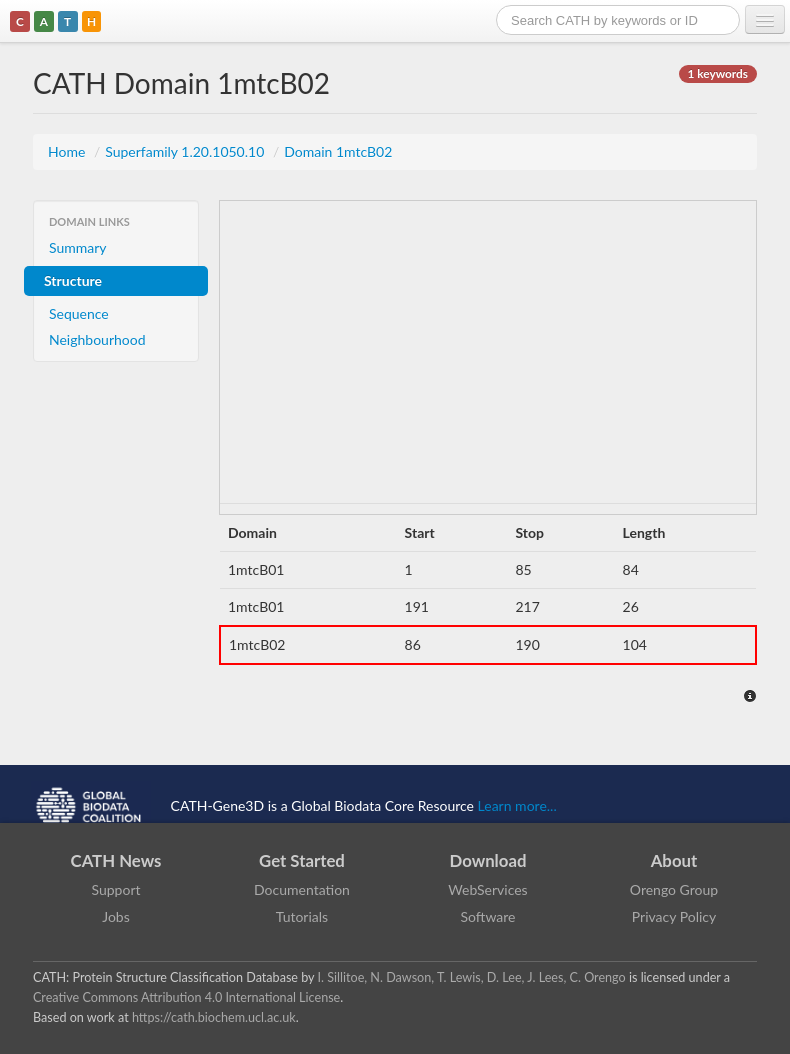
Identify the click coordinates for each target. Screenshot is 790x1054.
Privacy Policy (674, 916)
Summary (78, 247)
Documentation (302, 889)
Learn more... (517, 804)
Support (115, 889)
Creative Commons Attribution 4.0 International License (186, 997)
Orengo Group (674, 889)
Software (488, 916)
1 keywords (718, 73)
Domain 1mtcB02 (338, 151)
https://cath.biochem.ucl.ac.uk (214, 1017)
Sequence (79, 313)
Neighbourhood (97, 339)
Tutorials (302, 916)
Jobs (116, 916)
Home (68, 151)
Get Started (302, 860)
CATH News (116, 860)
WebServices (487, 889)
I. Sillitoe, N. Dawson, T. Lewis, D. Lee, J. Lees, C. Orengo (472, 977)
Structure (73, 280)
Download (488, 860)
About (674, 860)
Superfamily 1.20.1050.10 (186, 151)
